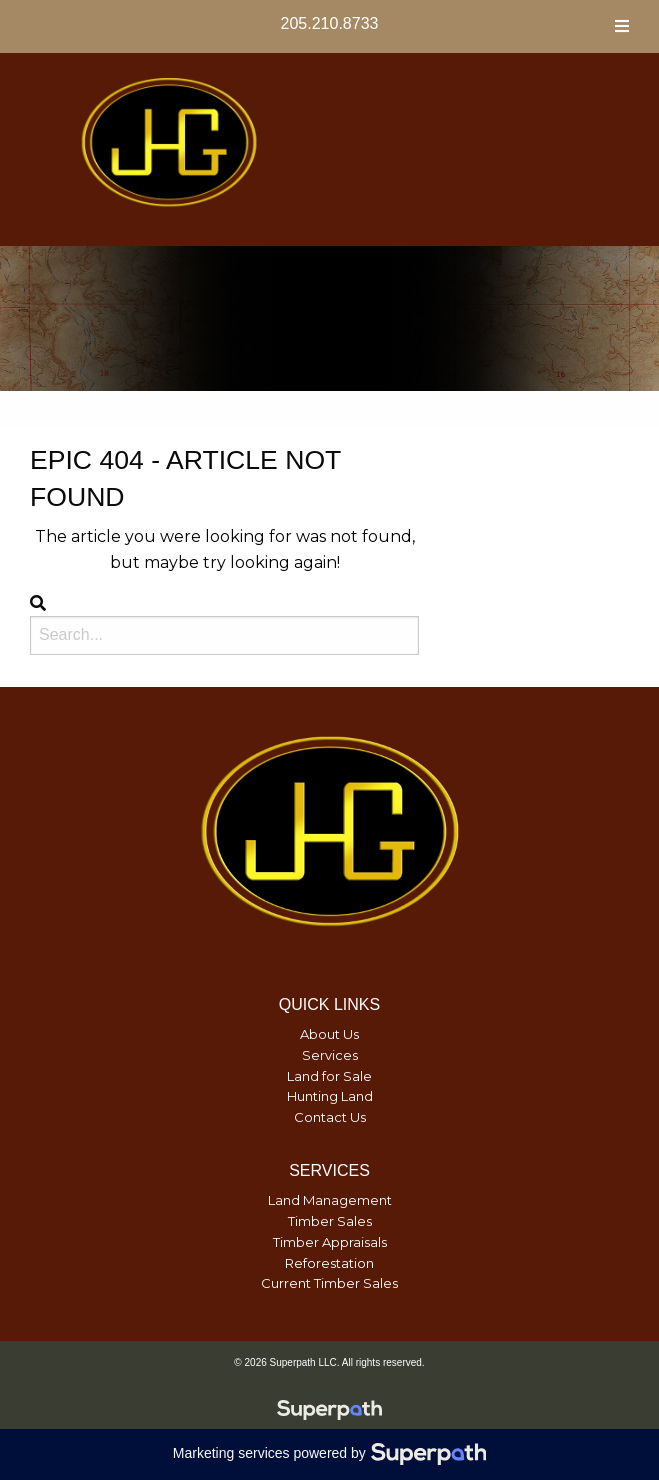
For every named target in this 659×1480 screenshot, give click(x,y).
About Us (329, 1034)
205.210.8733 (330, 23)
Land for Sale (329, 1076)
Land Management (330, 1200)
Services (330, 1055)
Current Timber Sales (329, 1283)
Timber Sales (330, 1221)
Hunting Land (330, 1096)
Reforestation (329, 1263)
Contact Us (330, 1117)
